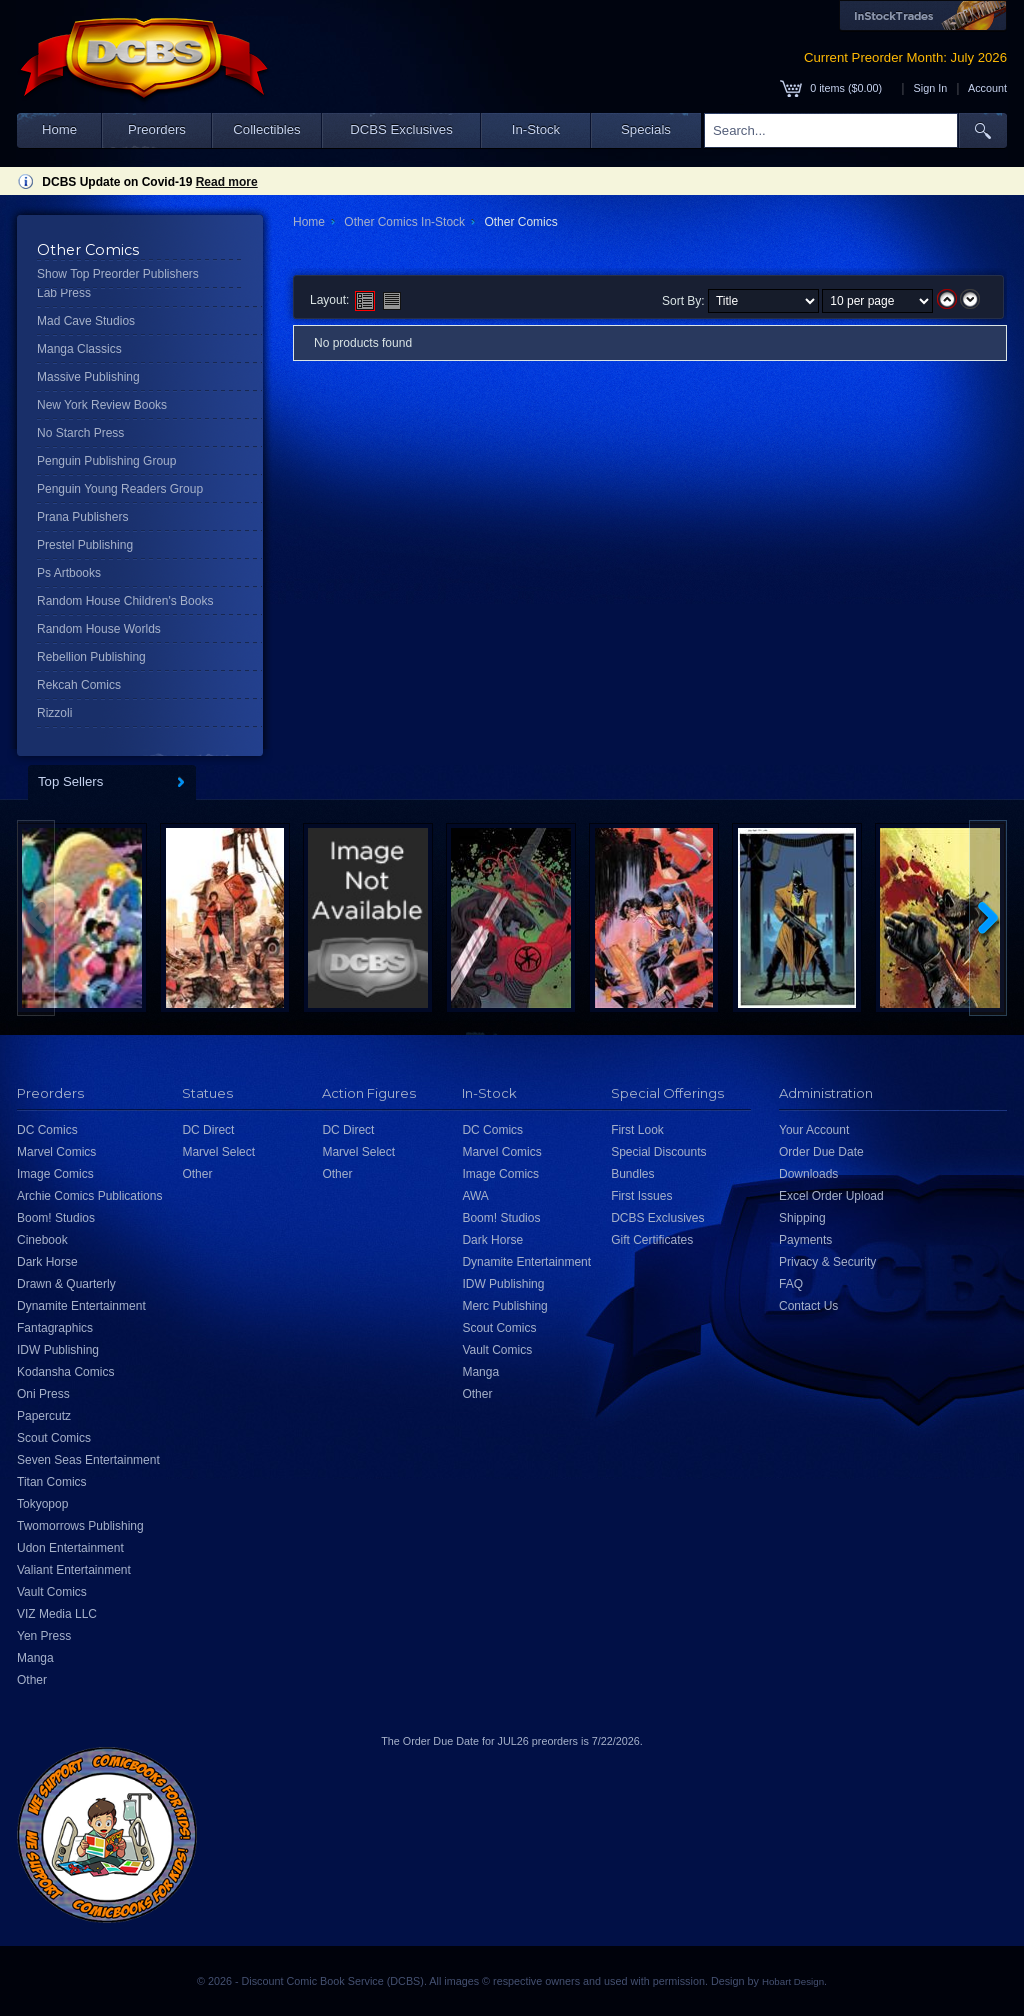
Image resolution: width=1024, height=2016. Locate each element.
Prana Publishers (82, 517)
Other (32, 1680)
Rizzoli (54, 713)
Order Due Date (821, 1152)
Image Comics (55, 1174)
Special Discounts (658, 1152)
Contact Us (808, 1306)
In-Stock (536, 129)
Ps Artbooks (69, 573)
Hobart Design (793, 1981)
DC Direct (208, 1130)
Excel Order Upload (831, 1196)
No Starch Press (80, 433)
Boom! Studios (56, 1218)
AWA (475, 1196)
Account (987, 88)
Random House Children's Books (125, 601)
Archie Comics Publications (89, 1196)
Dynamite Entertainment (81, 1306)
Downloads (808, 1174)
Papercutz (44, 1416)
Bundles (632, 1174)
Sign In (931, 88)
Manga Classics (79, 349)
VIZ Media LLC (57, 1614)
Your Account (814, 1130)
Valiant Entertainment (74, 1570)
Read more (227, 182)
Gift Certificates (652, 1240)
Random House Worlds (99, 629)
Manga (35, 1658)
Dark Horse (47, 1262)
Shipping (802, 1218)
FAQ (791, 1284)
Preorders (157, 129)
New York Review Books (102, 405)
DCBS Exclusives (401, 129)
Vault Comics (52, 1592)
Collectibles (266, 129)
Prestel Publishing (85, 545)
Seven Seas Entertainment (88, 1460)
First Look (637, 1130)
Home (59, 129)
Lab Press (64, 293)
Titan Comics (52, 1482)
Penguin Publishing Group (106, 461)
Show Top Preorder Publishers (118, 274)
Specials (646, 129)
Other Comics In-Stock (404, 222)
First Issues (641, 1196)
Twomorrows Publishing (80, 1526)
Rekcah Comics (79, 685)
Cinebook (42, 1240)
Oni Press (43, 1394)
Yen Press (44, 1636)
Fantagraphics (55, 1328)
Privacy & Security (827, 1262)
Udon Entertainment (70, 1548)
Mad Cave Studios (86, 321)
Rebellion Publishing (91, 657)
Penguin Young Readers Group (120, 489)
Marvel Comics (56, 1152)
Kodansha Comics (65, 1372)
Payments (805, 1240)
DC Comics (47, 1130)
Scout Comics (54, 1438)
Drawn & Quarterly (66, 1284)
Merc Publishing (504, 1306)
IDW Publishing (58, 1350)
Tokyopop (42, 1504)
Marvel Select (218, 1152)
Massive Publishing (88, 377)
